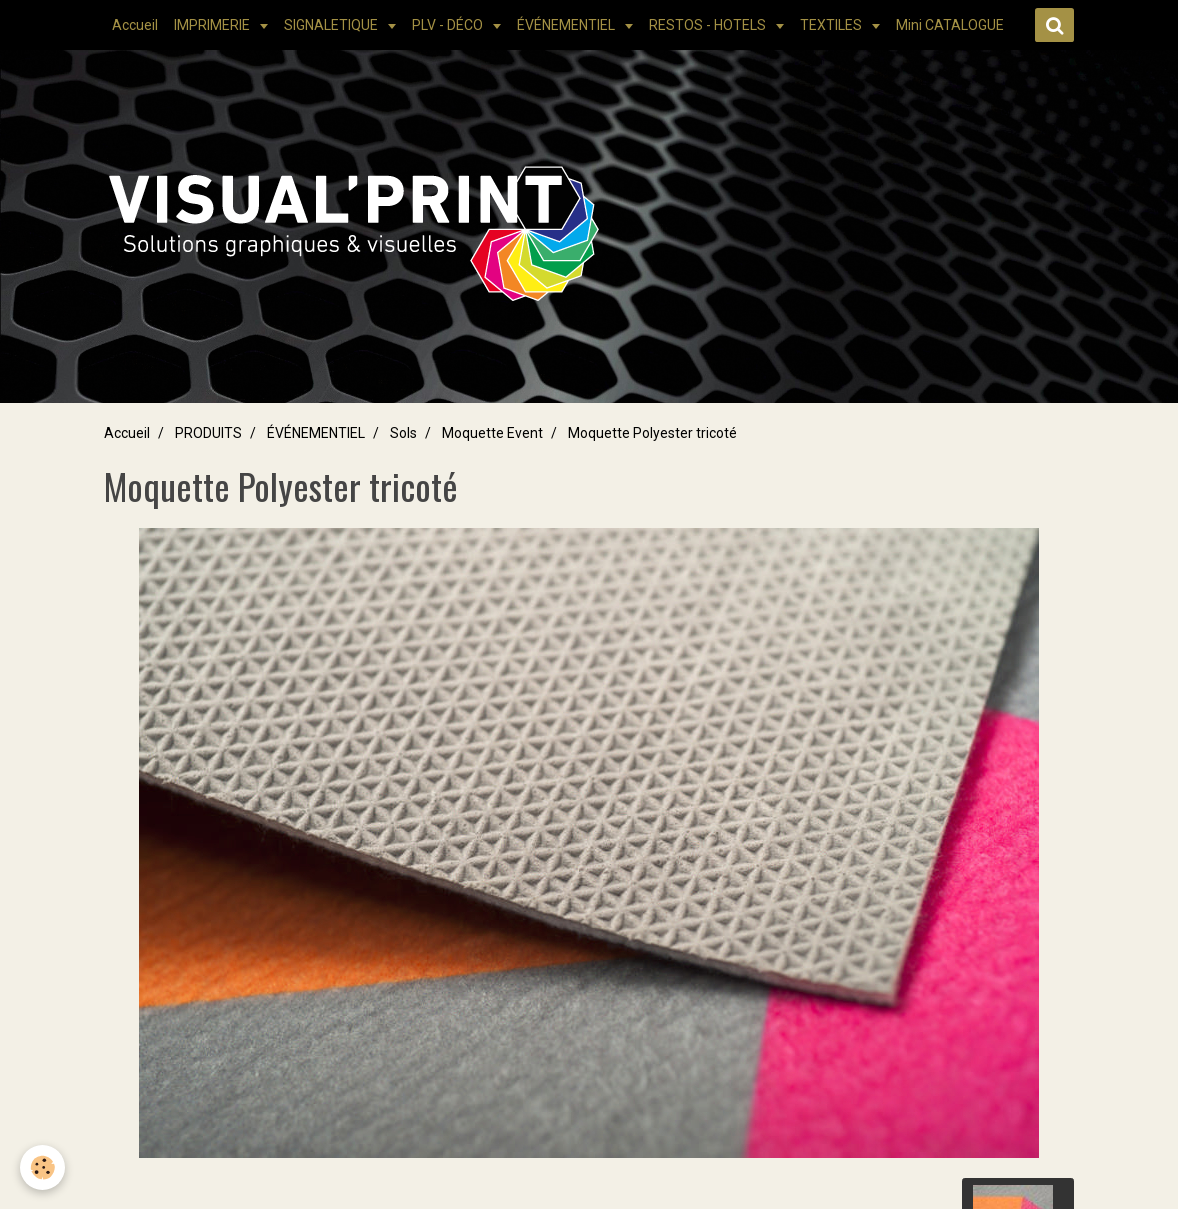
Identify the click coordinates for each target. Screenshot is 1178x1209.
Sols (403, 433)
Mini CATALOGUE (950, 25)
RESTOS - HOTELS (709, 25)
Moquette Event (492, 433)
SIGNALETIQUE (332, 25)
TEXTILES (832, 25)
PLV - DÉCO (449, 25)
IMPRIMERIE (213, 25)
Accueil (135, 25)
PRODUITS (208, 433)
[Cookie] (42, 1167)
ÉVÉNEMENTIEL (567, 25)
